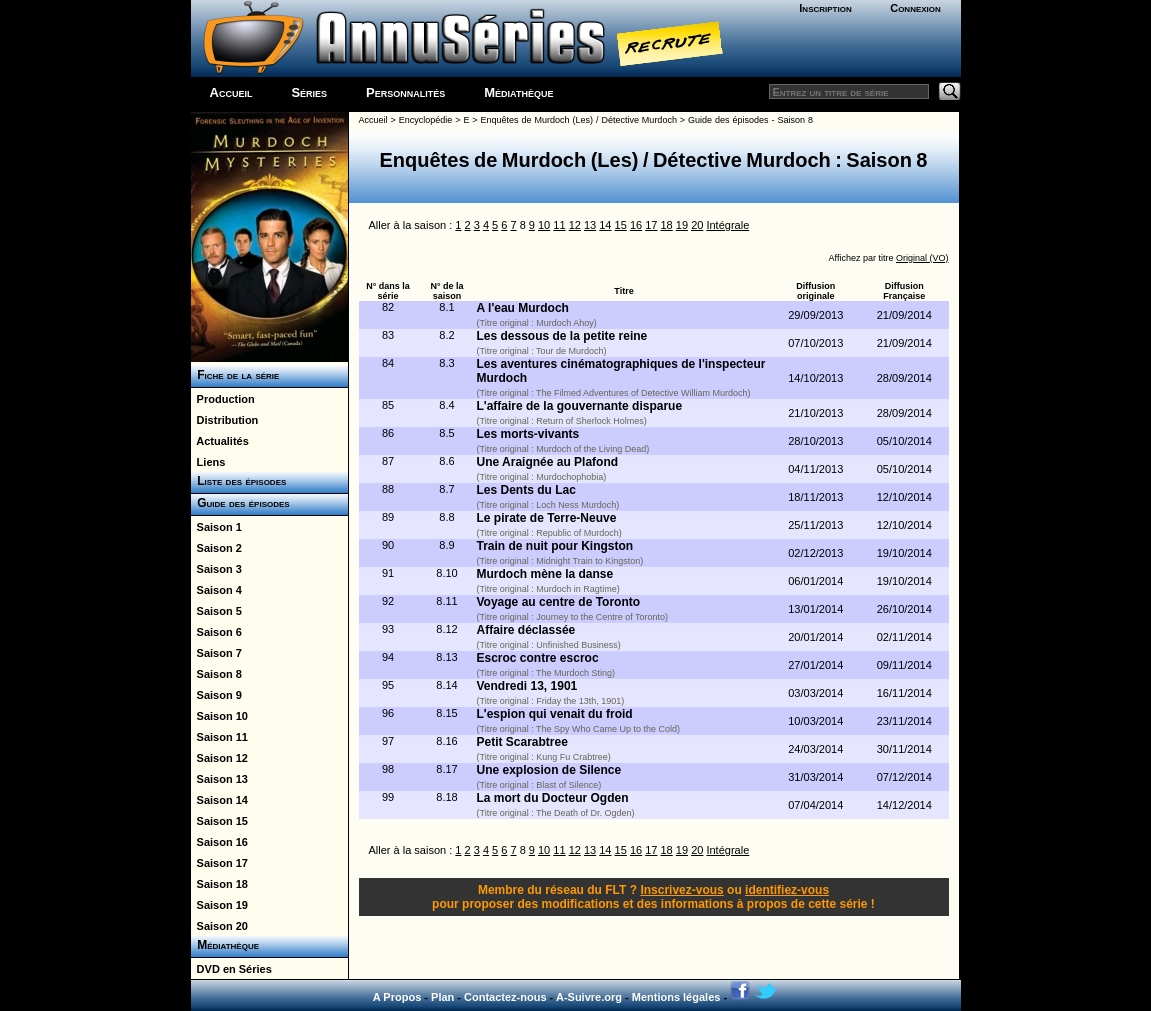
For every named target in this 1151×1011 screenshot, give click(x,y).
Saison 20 (219, 926)
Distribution (225, 420)
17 (651, 225)
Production (223, 399)
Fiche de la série (235, 375)
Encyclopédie (426, 120)
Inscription (825, 8)
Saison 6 (216, 632)
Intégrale (727, 225)
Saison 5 (216, 611)
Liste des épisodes (239, 481)
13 (590, 225)
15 (621, 225)
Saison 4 (216, 590)
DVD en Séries (231, 969)
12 (575, 225)
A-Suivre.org (589, 997)
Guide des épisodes (240, 503)
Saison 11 (219, 737)
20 (697, 225)
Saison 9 (216, 695)
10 (544, 225)
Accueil (231, 92)
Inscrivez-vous (681, 890)
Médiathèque (518, 92)
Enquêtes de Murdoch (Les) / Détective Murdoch (579, 120)
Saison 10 (219, 716)
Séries (309, 92)
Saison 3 (216, 569)
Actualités (220, 441)
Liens (208, 462)
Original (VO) (922, 258)
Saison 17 (219, 863)
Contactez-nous (505, 997)
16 (636, 225)
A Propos (397, 997)
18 (667, 225)
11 (559, 225)
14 (605, 225)
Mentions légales (676, 997)
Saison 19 (219, 905)
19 (682, 225)
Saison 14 (219, 800)
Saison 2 (216, 548)
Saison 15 (219, 821)
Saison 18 (219, 884)
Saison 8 (216, 674)
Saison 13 (219, 779)
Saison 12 (219, 758)
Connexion (915, 8)
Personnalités (405, 92)
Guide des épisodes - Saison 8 (750, 120)
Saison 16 (219, 842)
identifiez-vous (787, 890)
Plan (442, 997)
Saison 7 (216, 653)
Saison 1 (216, 527)
